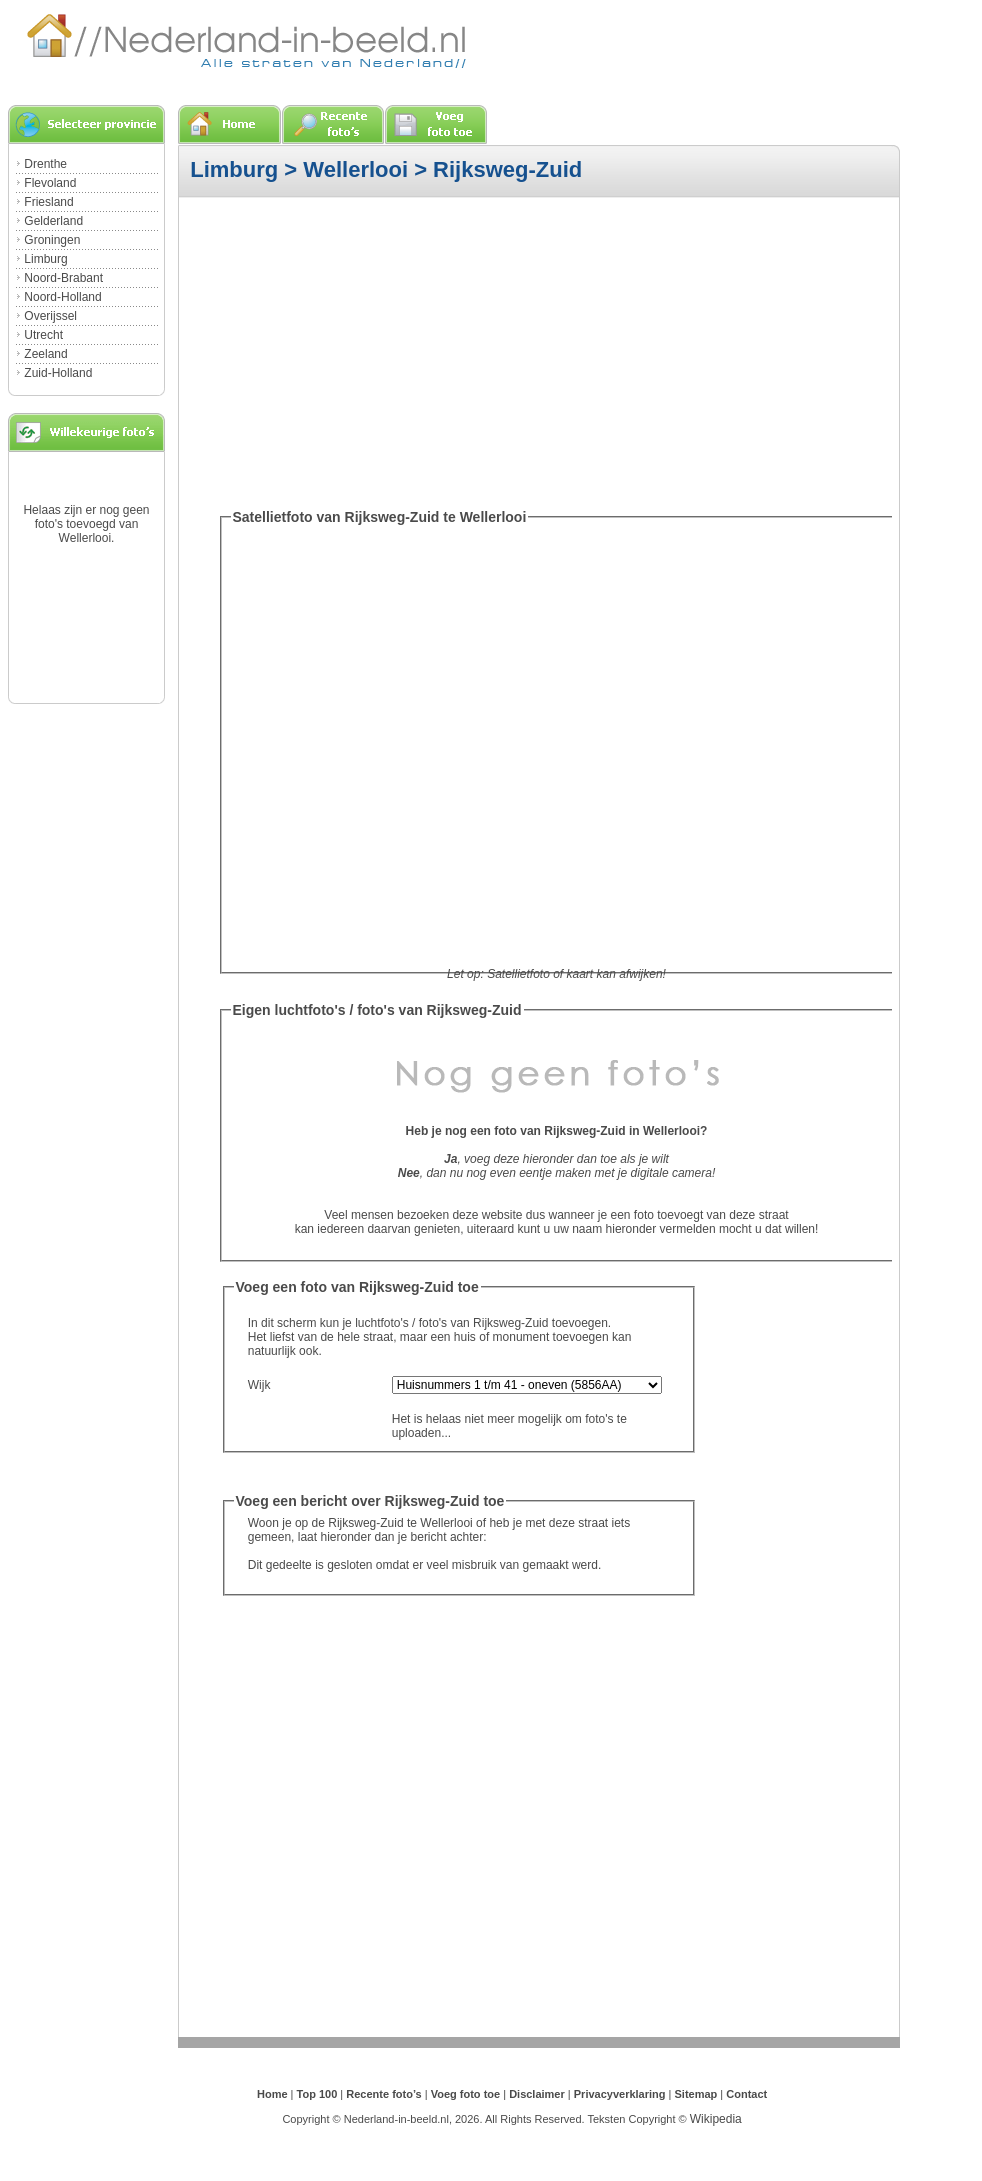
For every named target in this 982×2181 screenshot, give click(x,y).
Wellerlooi (355, 169)
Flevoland (50, 183)
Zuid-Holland (58, 373)
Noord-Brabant (63, 278)
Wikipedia (716, 2119)
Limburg (45, 259)
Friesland (48, 202)
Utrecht (43, 335)
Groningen (52, 240)
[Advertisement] (467, 350)
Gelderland (53, 221)
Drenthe (45, 164)
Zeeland (45, 354)
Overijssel (50, 316)
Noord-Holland (62, 297)
